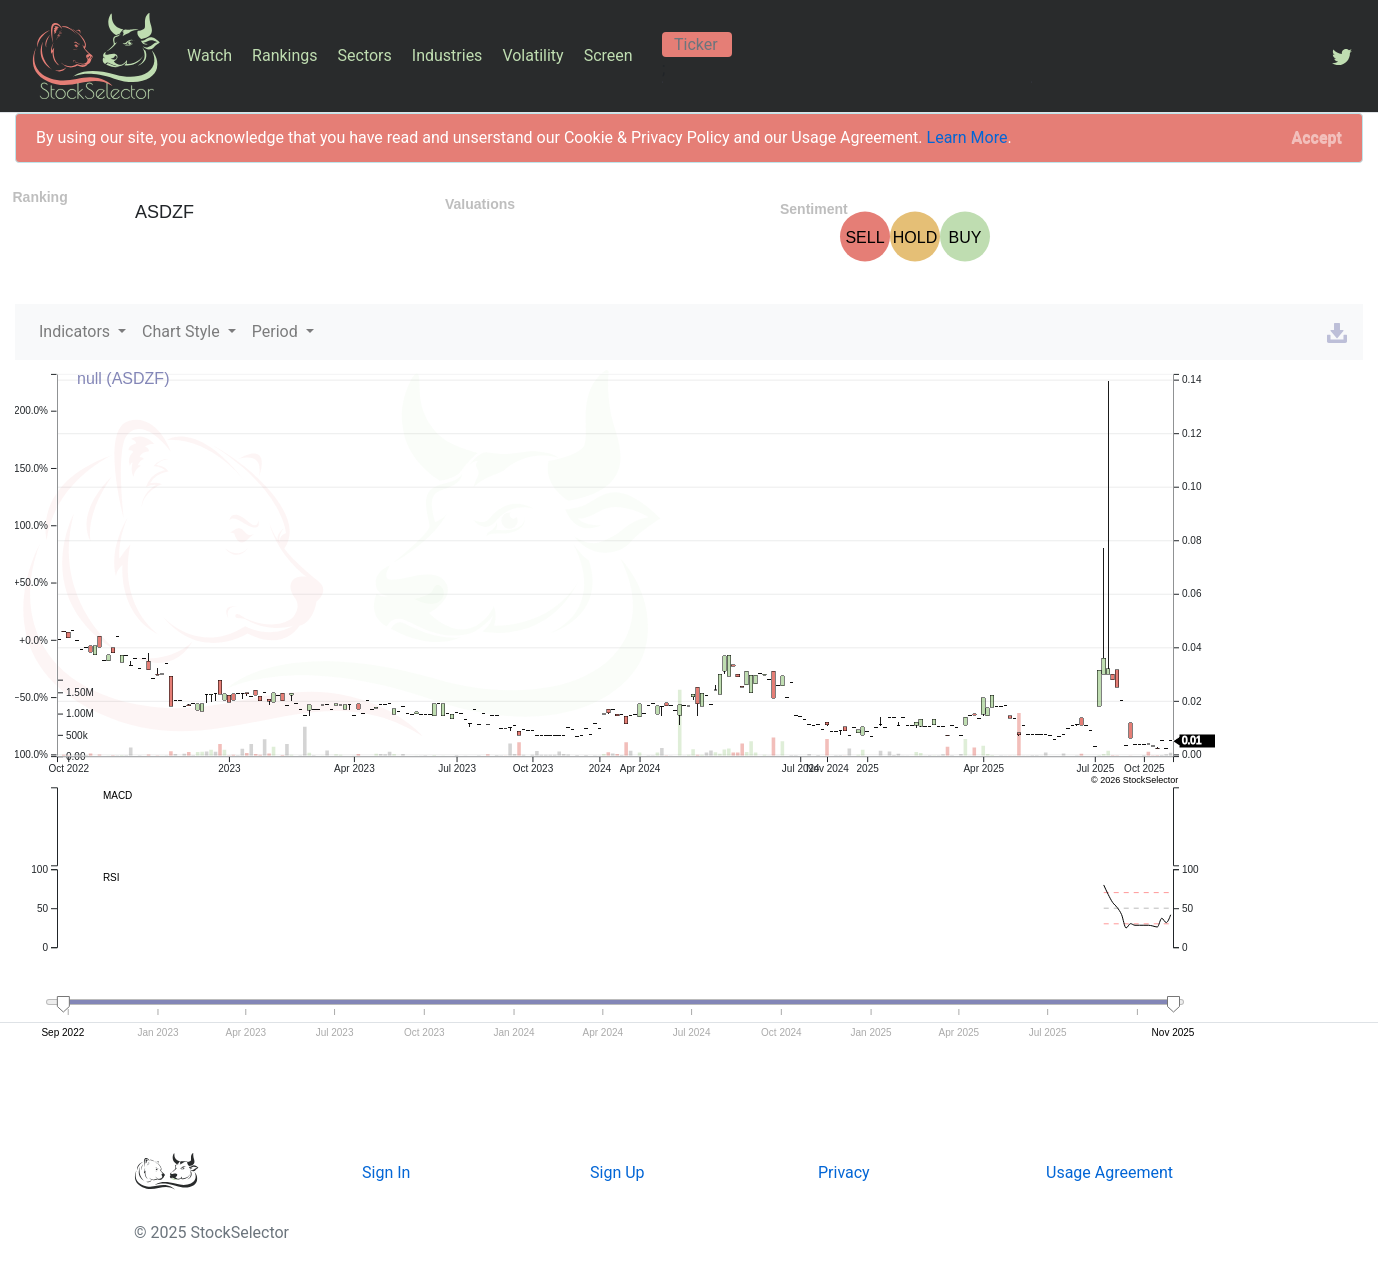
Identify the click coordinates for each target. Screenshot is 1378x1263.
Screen (608, 55)
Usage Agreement (1109, 1172)
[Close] (1317, 138)
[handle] (63, 1005)
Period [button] (277, 331)
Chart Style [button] (183, 331)
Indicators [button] (76, 331)
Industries (447, 55)
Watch (209, 55)
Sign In (386, 1172)
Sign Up (617, 1172)
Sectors (365, 55)
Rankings (284, 55)
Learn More (967, 137)
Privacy (844, 1172)
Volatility (532, 55)
